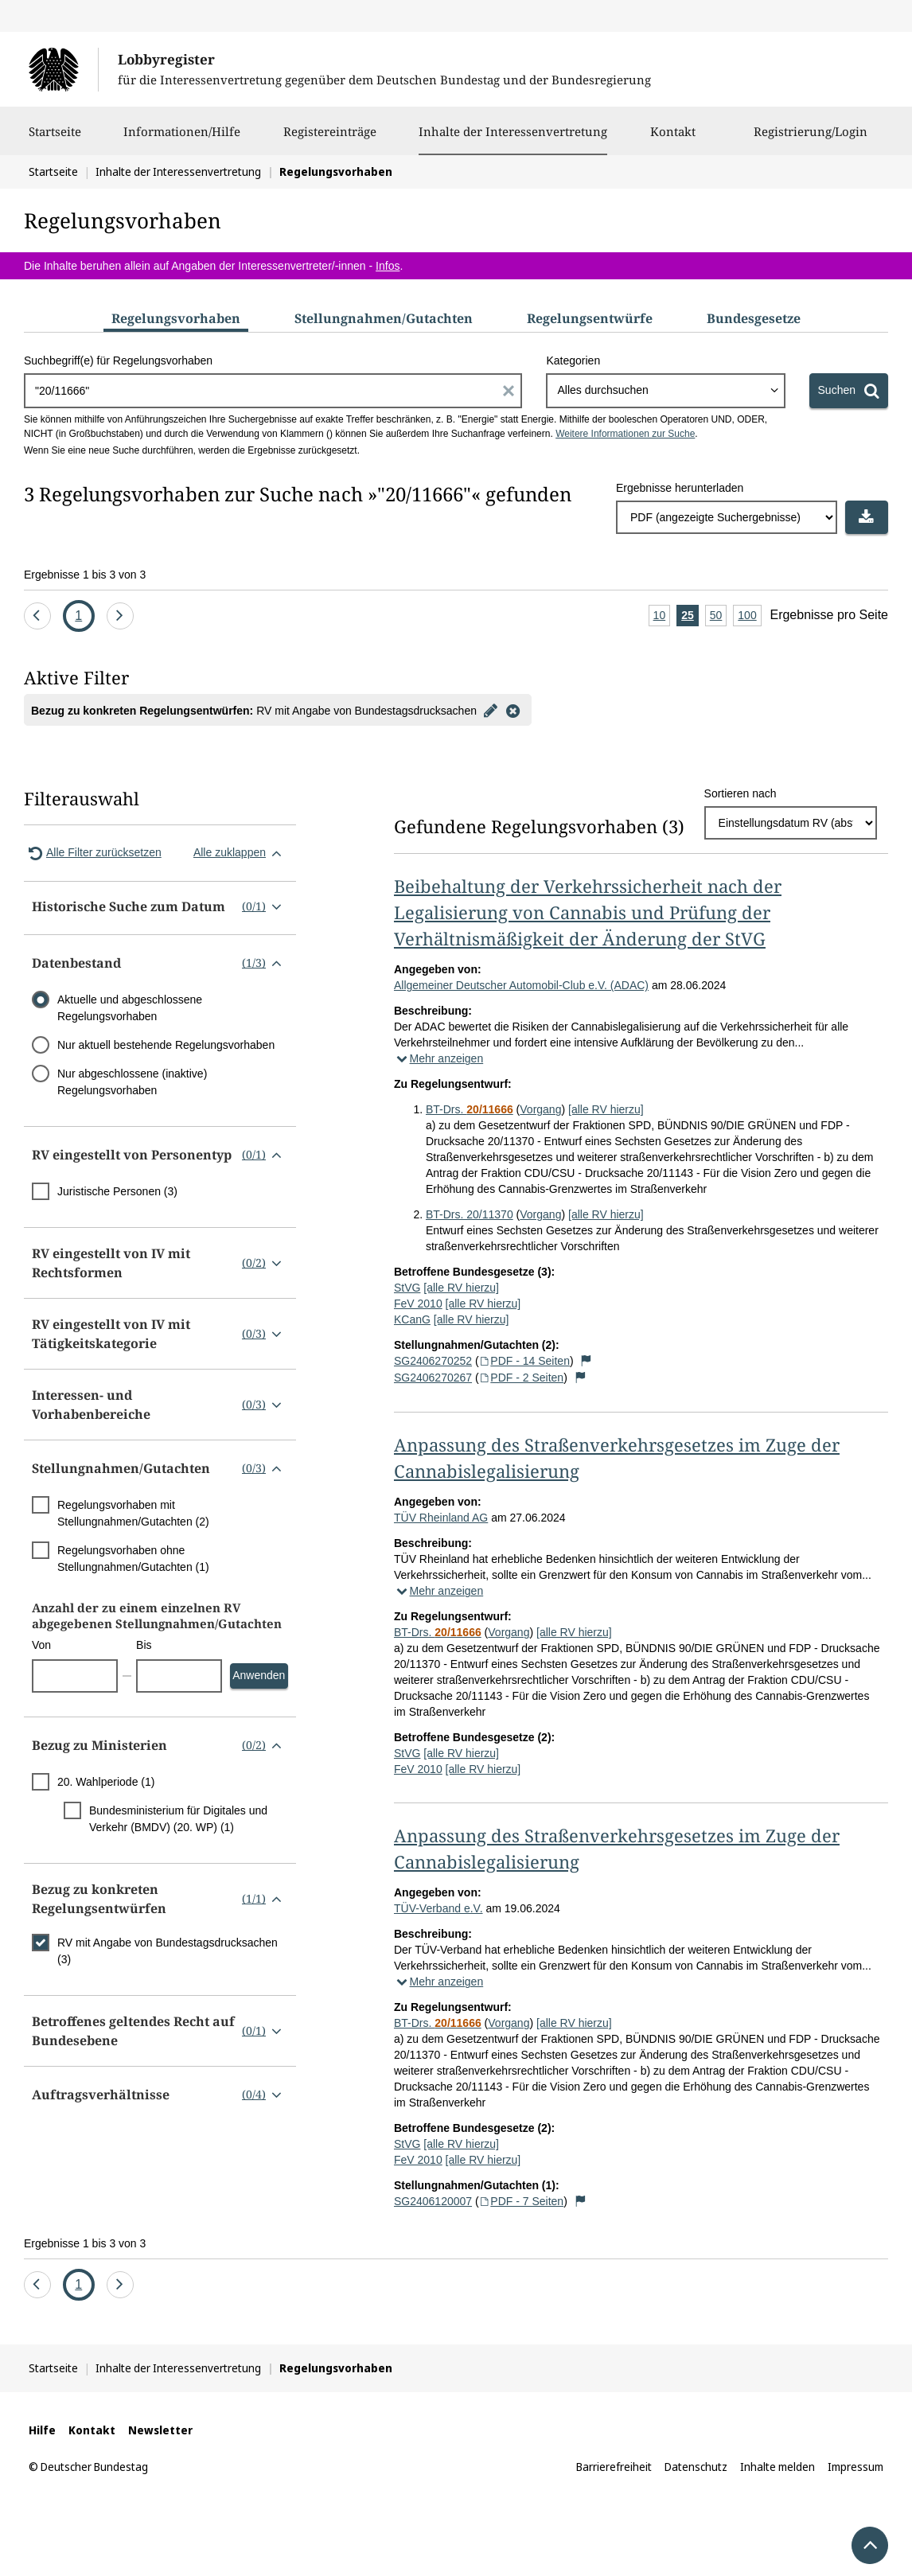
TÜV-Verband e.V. (438, 1908)
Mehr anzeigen (438, 1058)
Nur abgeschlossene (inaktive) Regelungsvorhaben (132, 1082)
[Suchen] (848, 390)
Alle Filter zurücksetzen (93, 853)
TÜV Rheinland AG (441, 1517)
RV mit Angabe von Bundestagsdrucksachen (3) (167, 1951)
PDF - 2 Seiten (521, 1377)
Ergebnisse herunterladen (679, 487)
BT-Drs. (469, 1109)
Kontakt (673, 139)
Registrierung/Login (810, 139)
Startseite (55, 139)
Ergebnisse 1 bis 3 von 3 (85, 574)
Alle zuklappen (240, 853)
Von (41, 1645)
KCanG (412, 1319)
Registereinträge (329, 139)
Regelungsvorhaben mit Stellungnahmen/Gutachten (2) (133, 1513)
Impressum (855, 2466)
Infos (387, 265)
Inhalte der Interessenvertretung (513, 131)
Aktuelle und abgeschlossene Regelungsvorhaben (129, 1008)
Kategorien (573, 360)
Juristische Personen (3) (117, 1191)
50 (718, 616)
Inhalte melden (777, 2466)
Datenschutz (696, 2466)
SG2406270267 (433, 1377)
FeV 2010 (418, 1303)
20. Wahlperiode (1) (105, 1781)
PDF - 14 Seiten (524, 1360)
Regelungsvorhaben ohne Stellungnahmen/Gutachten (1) (133, 1558)
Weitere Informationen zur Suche (625, 433)
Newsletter (160, 2430)
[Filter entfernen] (513, 710)
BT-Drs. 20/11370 (469, 1214)
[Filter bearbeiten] (491, 710)
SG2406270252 (433, 1360)
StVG (407, 1287)
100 (749, 616)
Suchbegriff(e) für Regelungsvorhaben (118, 360)
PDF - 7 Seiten (521, 2201)
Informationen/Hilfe (181, 139)
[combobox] (665, 390)
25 (690, 616)
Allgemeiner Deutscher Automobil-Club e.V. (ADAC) (521, 985)
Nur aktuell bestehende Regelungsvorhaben (166, 1045)
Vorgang (540, 1109)
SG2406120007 (433, 2201)
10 (662, 616)
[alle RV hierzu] (606, 1109)
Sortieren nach (740, 793)
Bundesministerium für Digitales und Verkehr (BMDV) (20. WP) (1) (178, 1819)
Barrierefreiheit (614, 2466)
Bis (143, 1645)
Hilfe (42, 2430)
